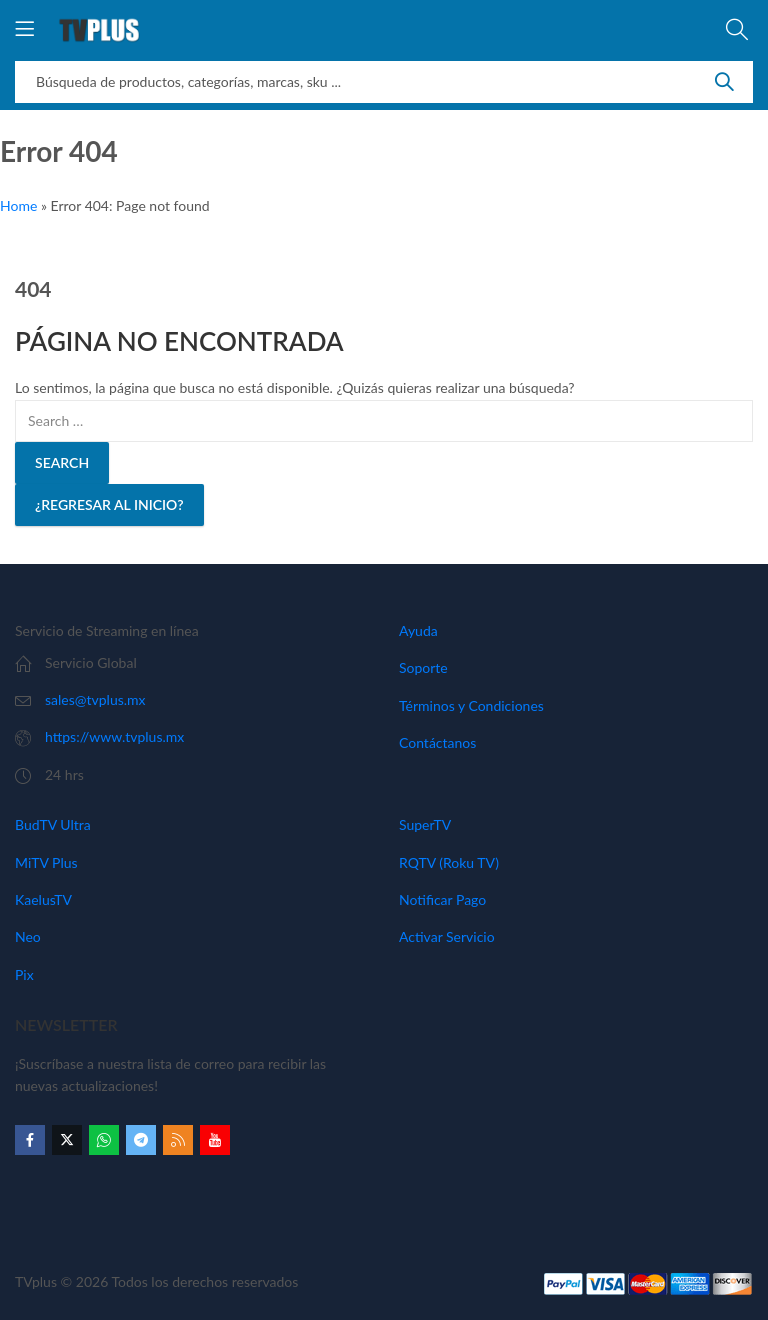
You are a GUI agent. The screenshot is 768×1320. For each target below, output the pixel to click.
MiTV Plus (46, 862)
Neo (28, 936)
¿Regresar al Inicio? (109, 504)
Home (18, 205)
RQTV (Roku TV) (449, 862)
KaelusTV (43, 899)
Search (724, 82)
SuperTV (425, 824)
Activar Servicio (447, 936)
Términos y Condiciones (471, 705)
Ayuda (418, 630)
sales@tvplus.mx (95, 699)
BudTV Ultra (53, 824)
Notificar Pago (442, 899)
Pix (24, 974)
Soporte (423, 667)
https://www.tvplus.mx (114, 736)
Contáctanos (437, 742)
